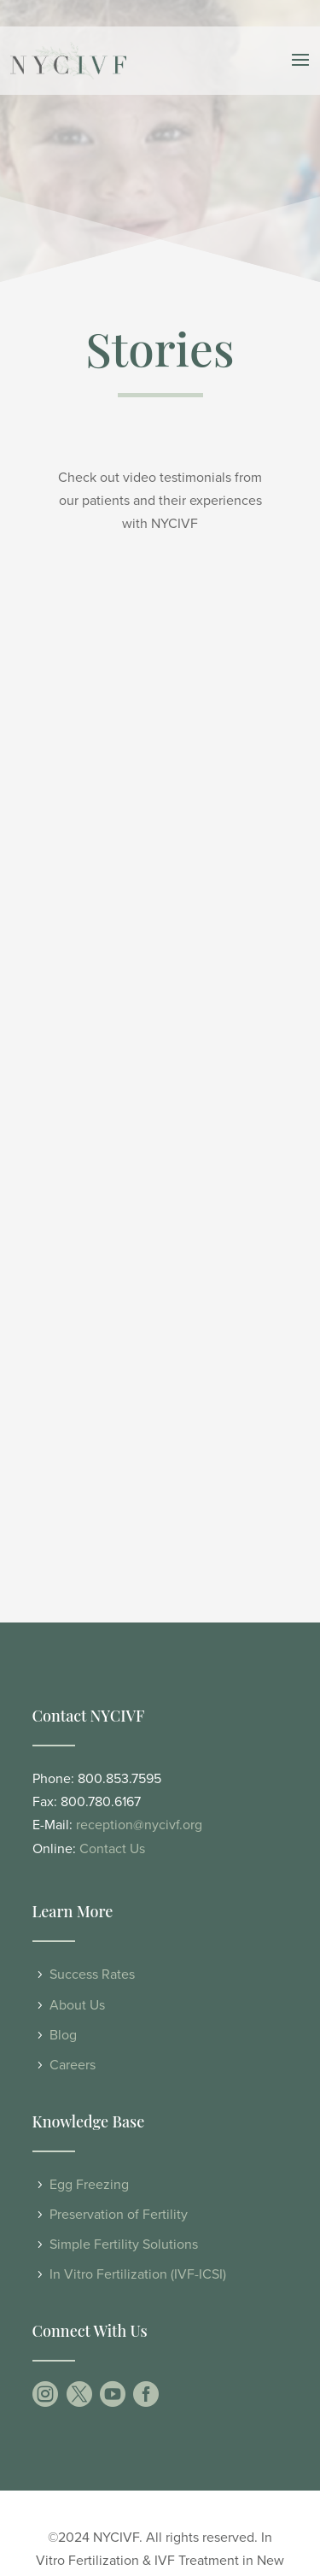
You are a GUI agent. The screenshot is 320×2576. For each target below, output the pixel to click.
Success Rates (92, 1974)
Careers (72, 2065)
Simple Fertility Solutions (123, 2244)
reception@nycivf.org (139, 1825)
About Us (77, 2005)
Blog (63, 2035)
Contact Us (112, 1848)
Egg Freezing (89, 2184)
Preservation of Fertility (118, 2214)
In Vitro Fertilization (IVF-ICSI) (137, 2274)
